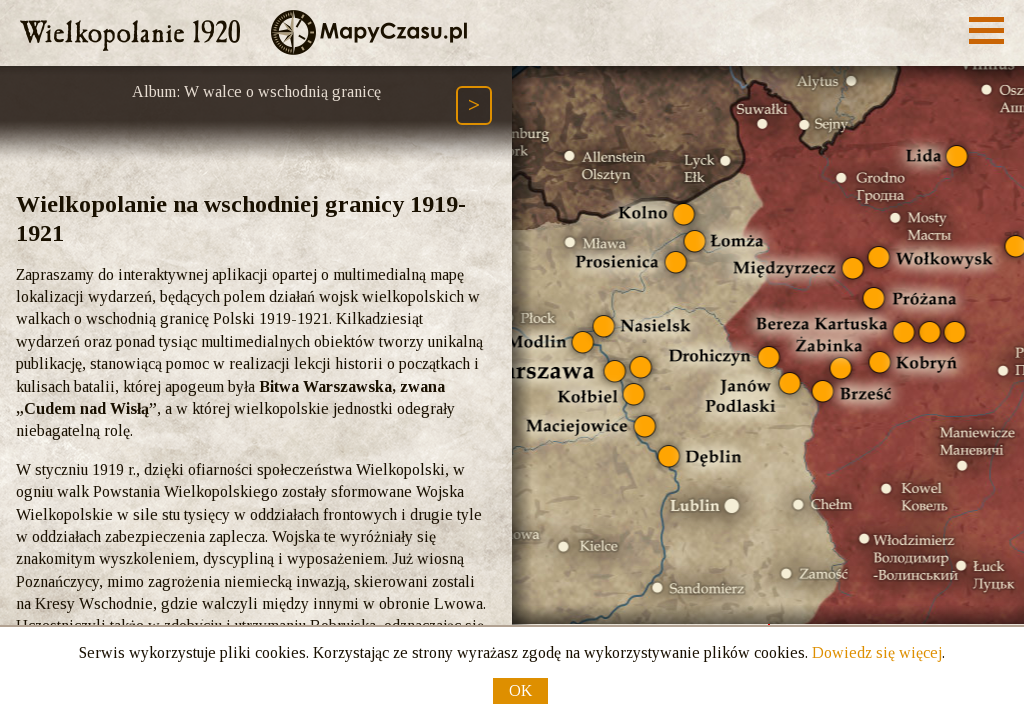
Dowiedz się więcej (877, 652)
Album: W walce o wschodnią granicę (256, 91)
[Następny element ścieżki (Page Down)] (474, 105)
